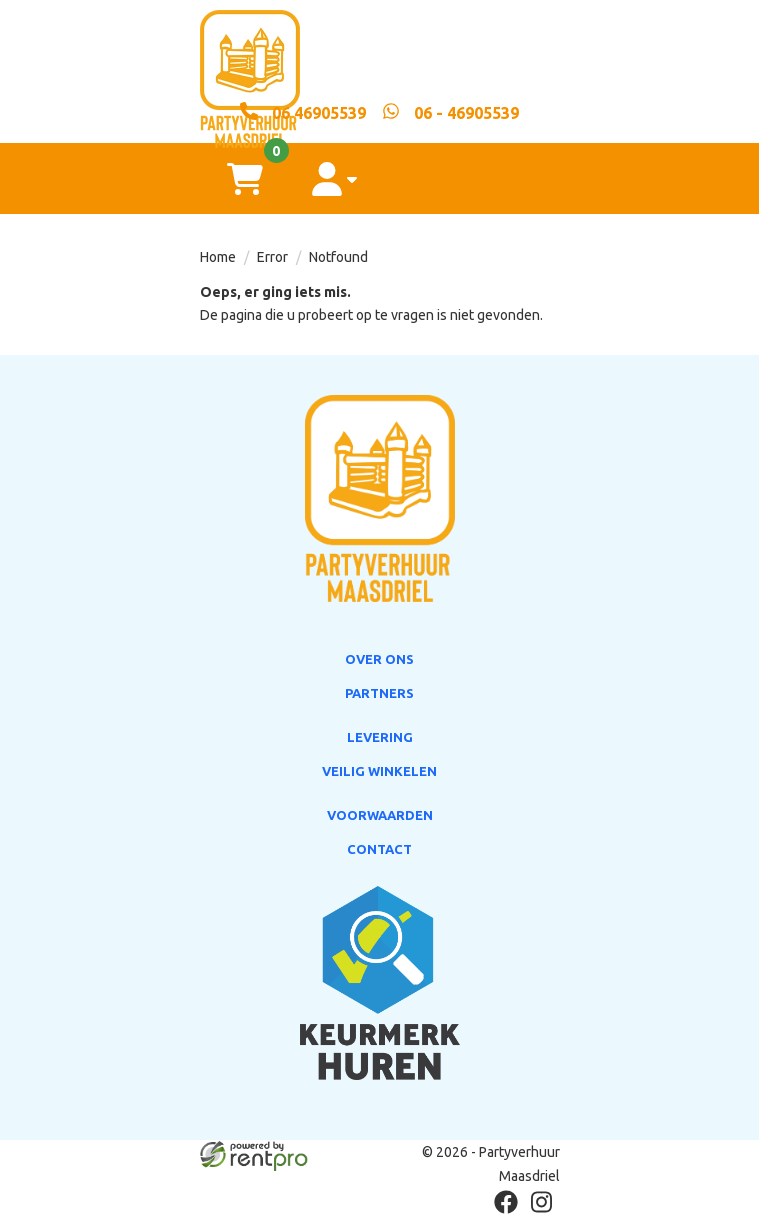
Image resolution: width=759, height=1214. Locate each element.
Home (218, 257)
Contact (379, 849)
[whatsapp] (450, 112)
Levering (380, 737)
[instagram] (542, 1202)
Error (272, 257)
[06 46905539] (303, 112)
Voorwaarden (380, 815)
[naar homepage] (380, 51)
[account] (335, 178)
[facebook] (506, 1202)
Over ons (379, 659)
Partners (379, 693)
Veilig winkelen (379, 771)
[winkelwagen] (245, 178)
